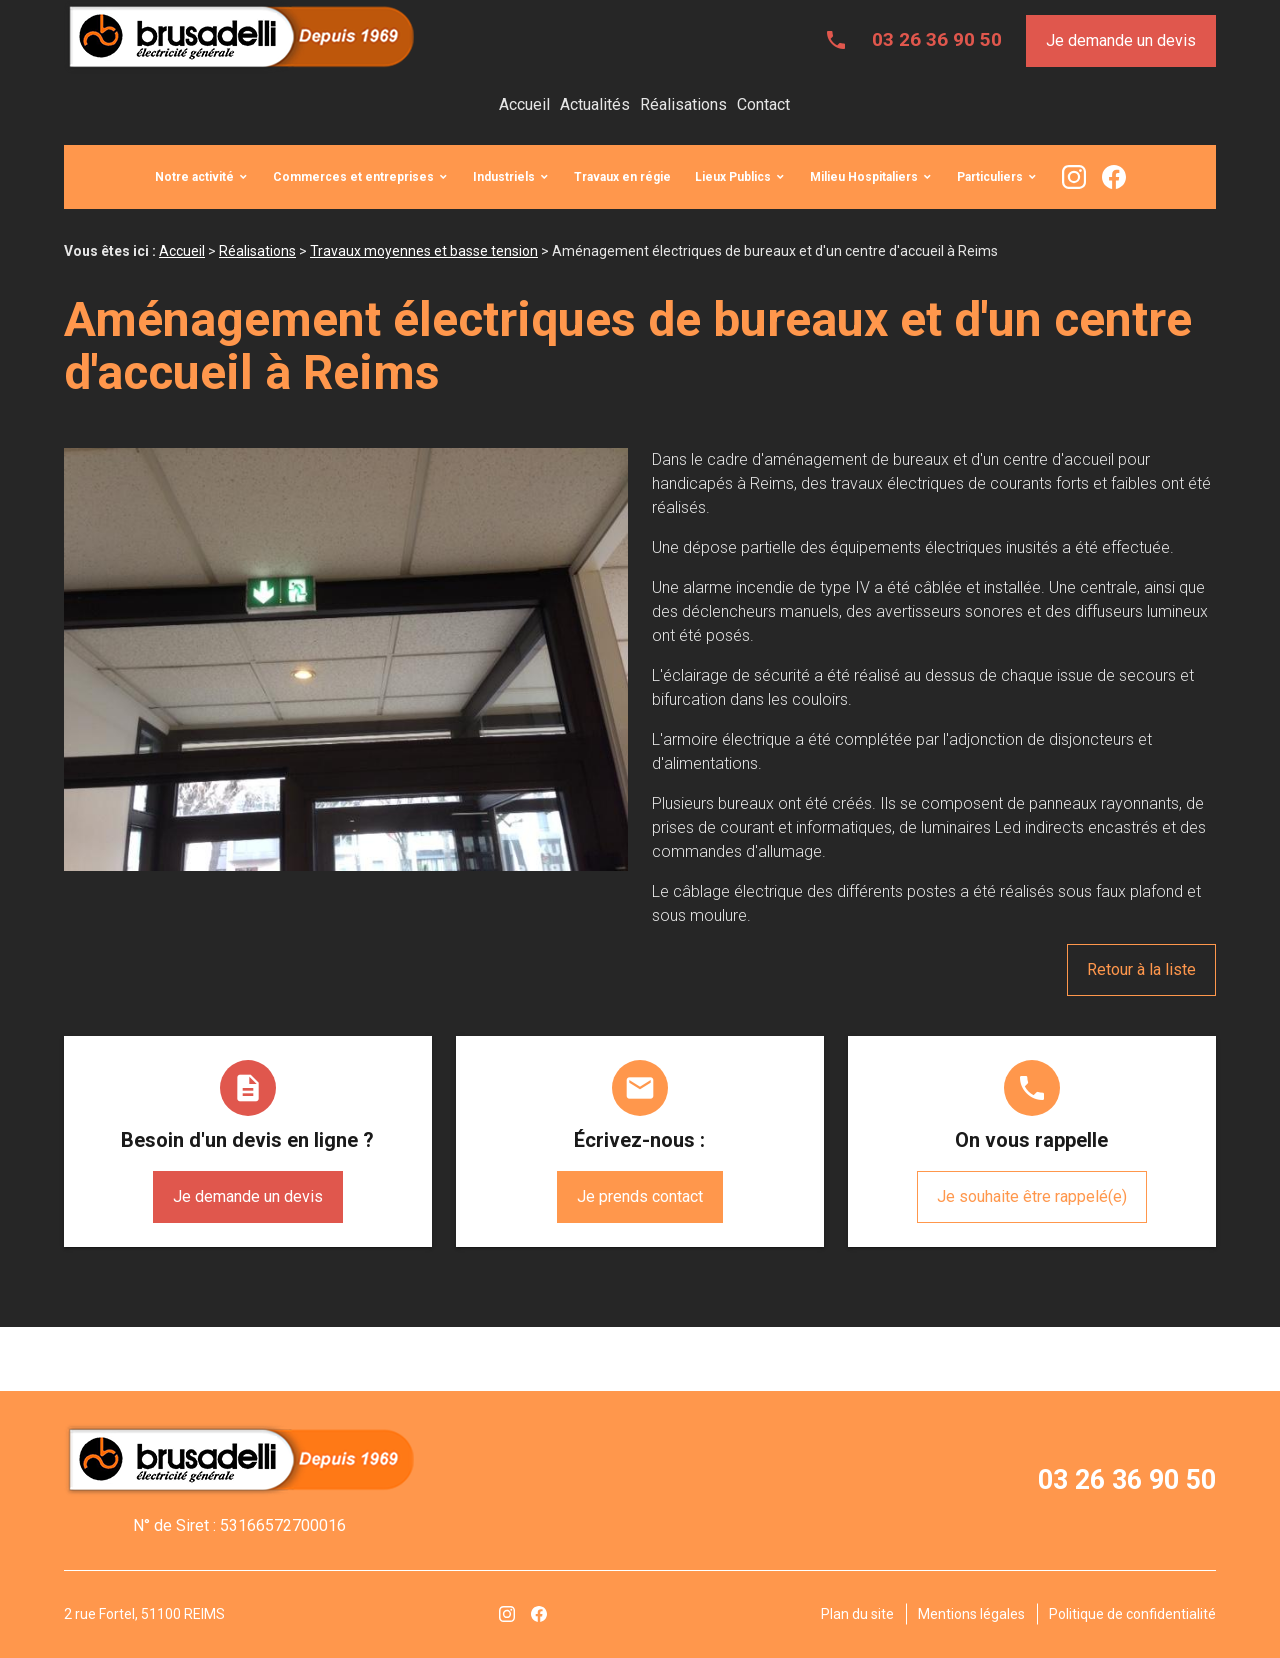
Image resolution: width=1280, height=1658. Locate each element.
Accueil (524, 104)
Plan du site (857, 1614)
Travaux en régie (622, 177)
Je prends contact (640, 1196)
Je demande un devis (1121, 40)
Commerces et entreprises (353, 177)
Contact (763, 104)
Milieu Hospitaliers (864, 177)
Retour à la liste (1141, 969)
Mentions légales (971, 1614)
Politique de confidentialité (1132, 1614)
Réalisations (683, 104)
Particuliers (990, 177)
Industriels (504, 177)
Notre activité (194, 177)
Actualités (595, 104)
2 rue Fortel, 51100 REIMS (144, 1614)
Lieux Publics (733, 177)
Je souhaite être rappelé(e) (1032, 1196)
